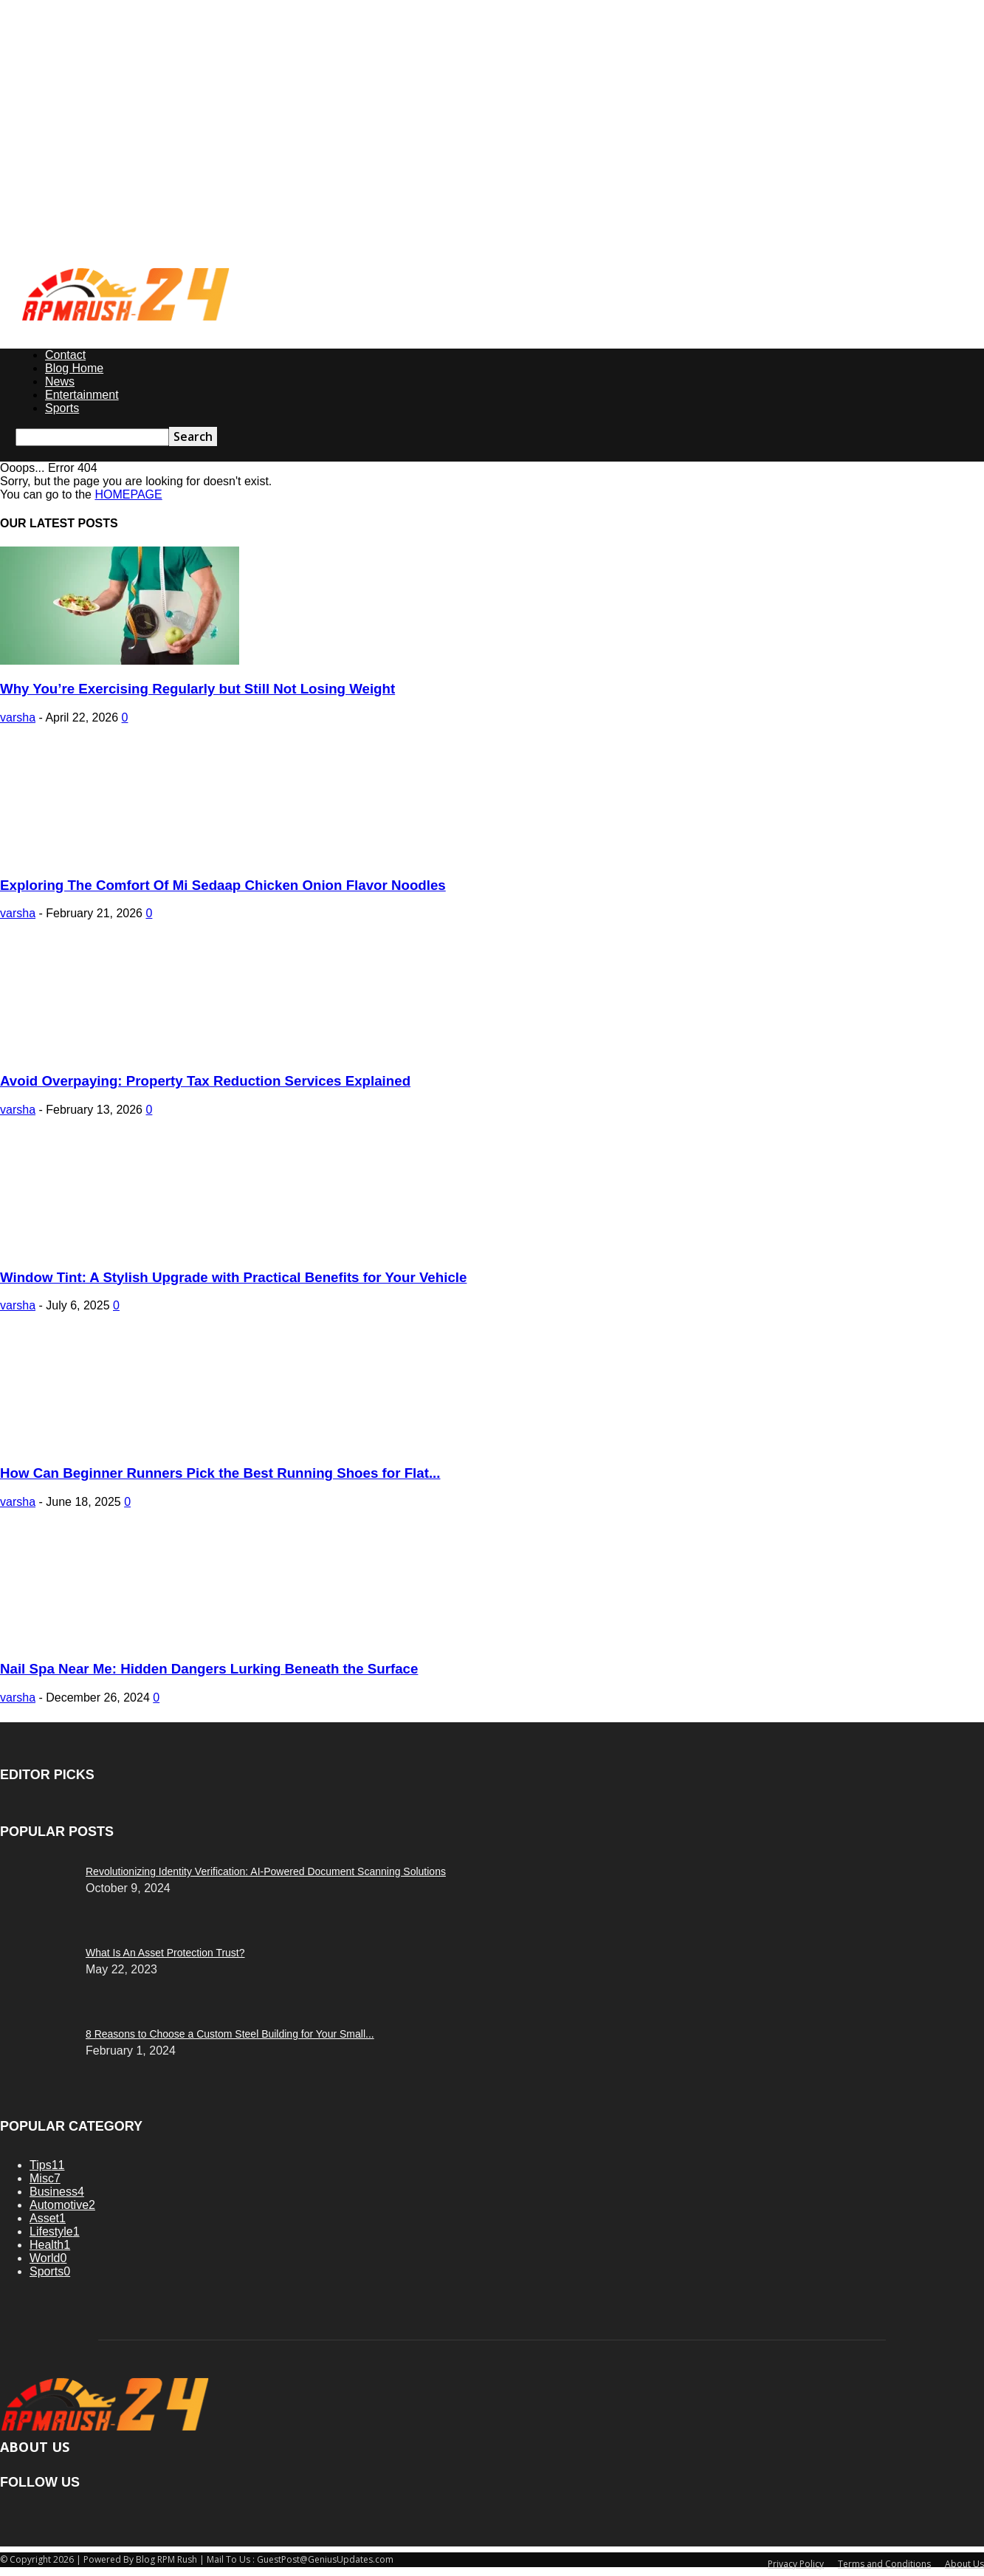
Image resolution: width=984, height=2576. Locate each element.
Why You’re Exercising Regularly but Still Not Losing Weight (197, 688)
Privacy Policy (796, 2564)
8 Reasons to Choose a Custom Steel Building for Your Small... (230, 2034)
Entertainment (82, 394)
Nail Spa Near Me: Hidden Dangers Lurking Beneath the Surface (209, 1668)
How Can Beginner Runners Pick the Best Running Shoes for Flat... (220, 1473)
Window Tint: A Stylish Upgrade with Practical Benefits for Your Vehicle (233, 1277)
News (60, 381)
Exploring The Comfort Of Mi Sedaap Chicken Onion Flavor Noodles (223, 885)
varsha (17, 717)
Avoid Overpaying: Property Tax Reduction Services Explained (205, 1081)
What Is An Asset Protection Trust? (165, 1953)
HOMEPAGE (128, 494)
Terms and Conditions (884, 2564)
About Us (964, 2564)
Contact (65, 355)
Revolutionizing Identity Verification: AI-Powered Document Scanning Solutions (266, 1871)
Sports (62, 408)
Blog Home (74, 368)
